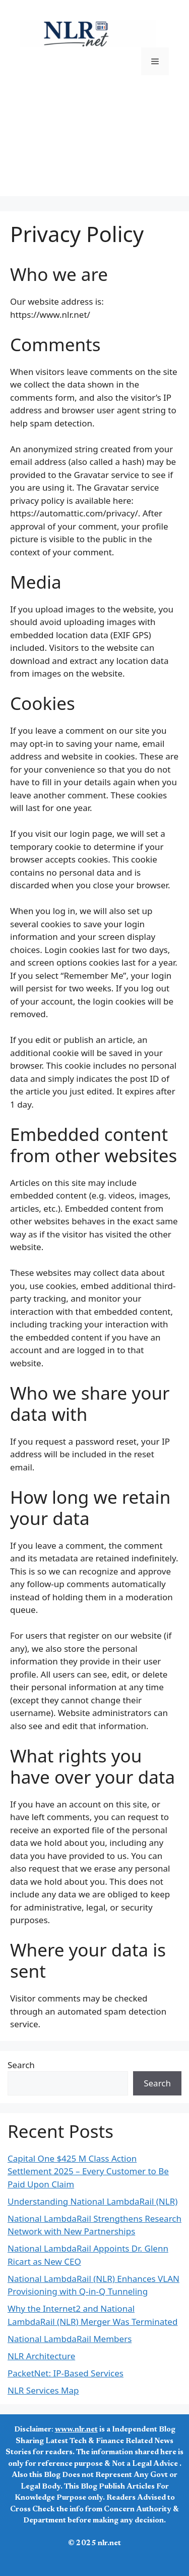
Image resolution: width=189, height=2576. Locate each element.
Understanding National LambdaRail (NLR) (92, 2201)
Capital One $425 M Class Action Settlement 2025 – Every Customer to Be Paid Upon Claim (88, 2171)
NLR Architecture (41, 2356)
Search (21, 2065)
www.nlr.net (76, 2430)
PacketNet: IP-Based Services (65, 2373)
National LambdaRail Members (70, 2339)
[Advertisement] (94, 148)
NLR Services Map (43, 2390)
